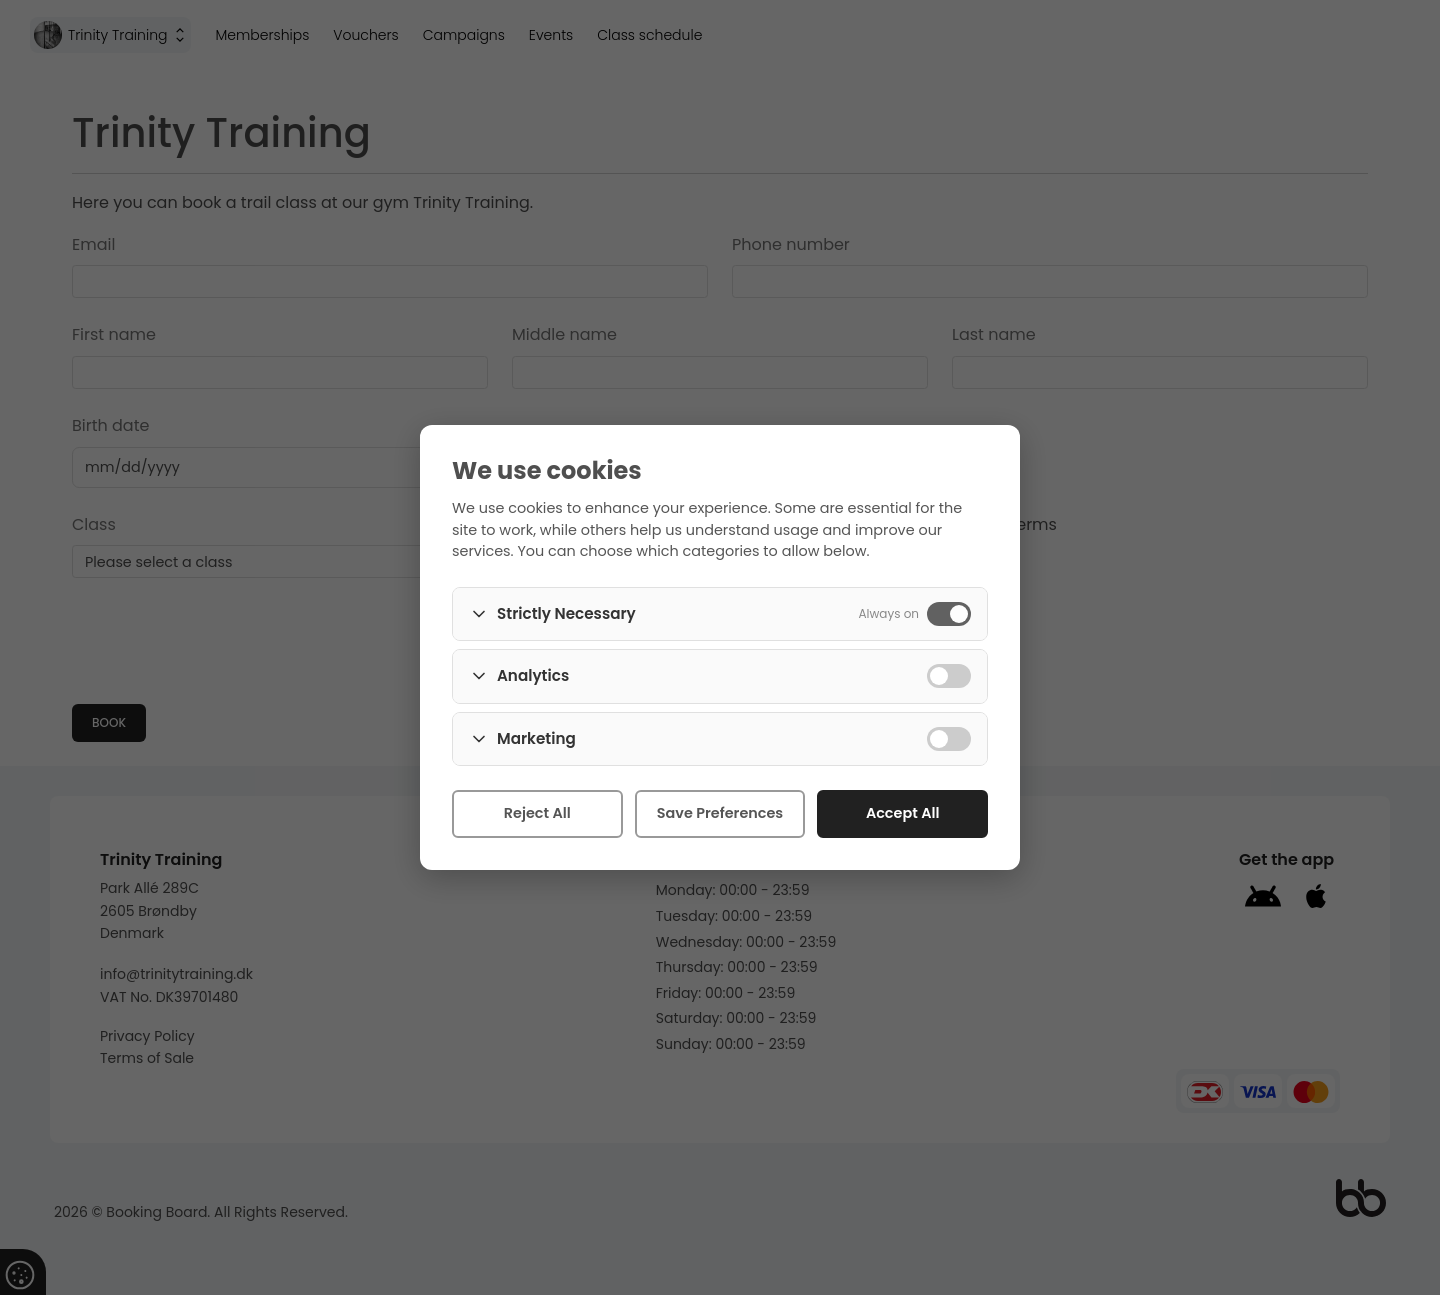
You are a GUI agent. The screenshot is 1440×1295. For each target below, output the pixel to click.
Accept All (903, 813)
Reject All (537, 813)
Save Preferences (720, 813)
